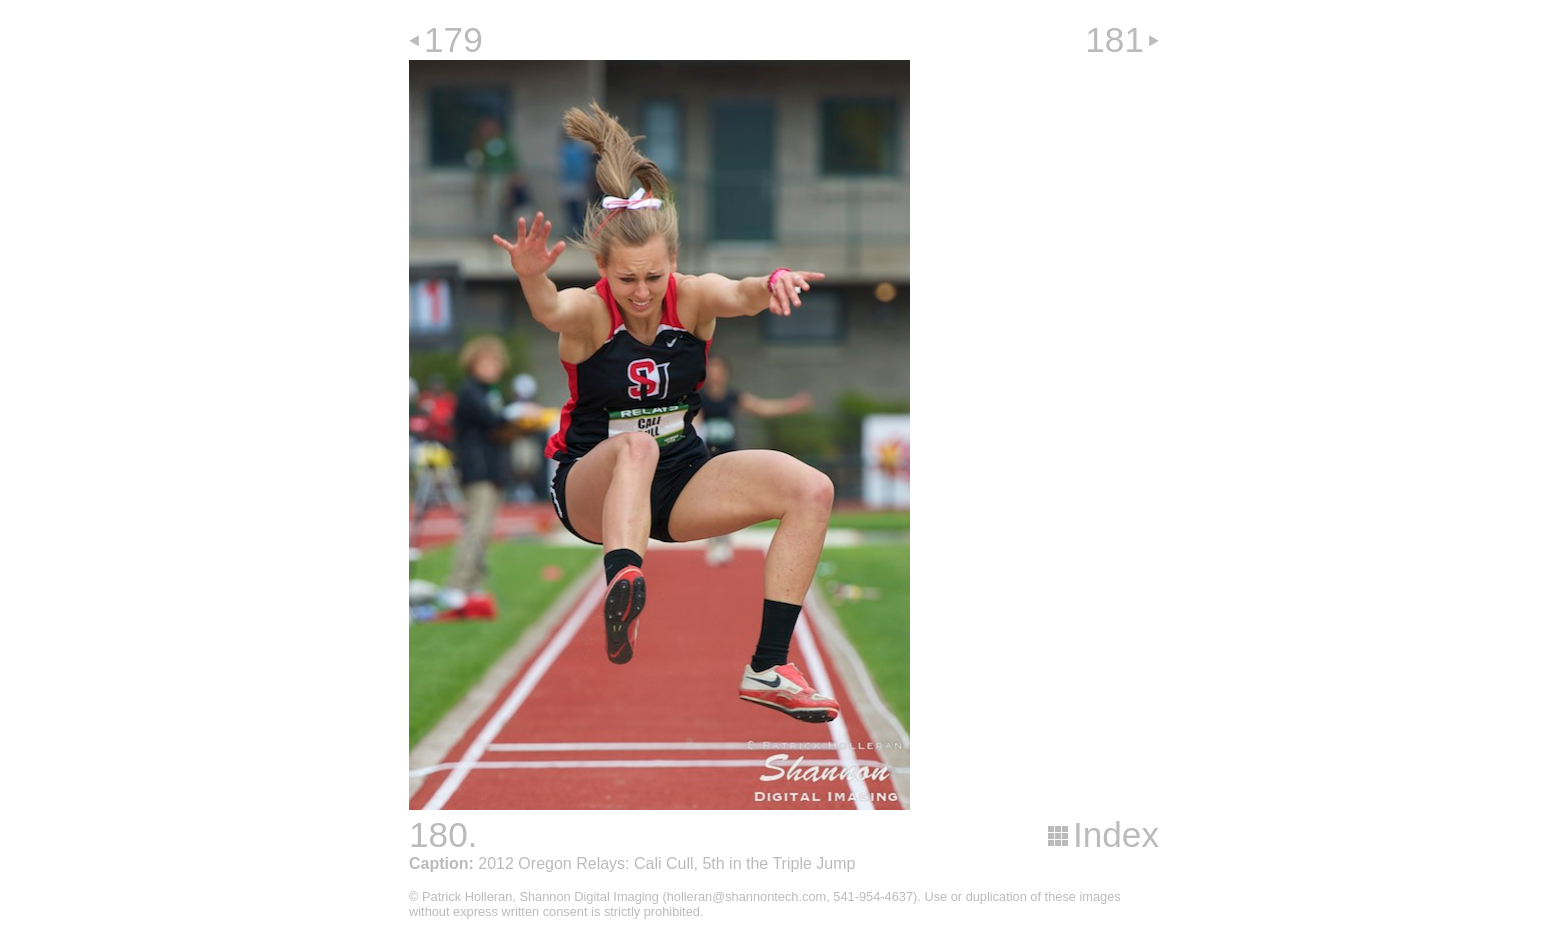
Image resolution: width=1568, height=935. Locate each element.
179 (453, 39)
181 (1114, 39)
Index (1116, 834)
